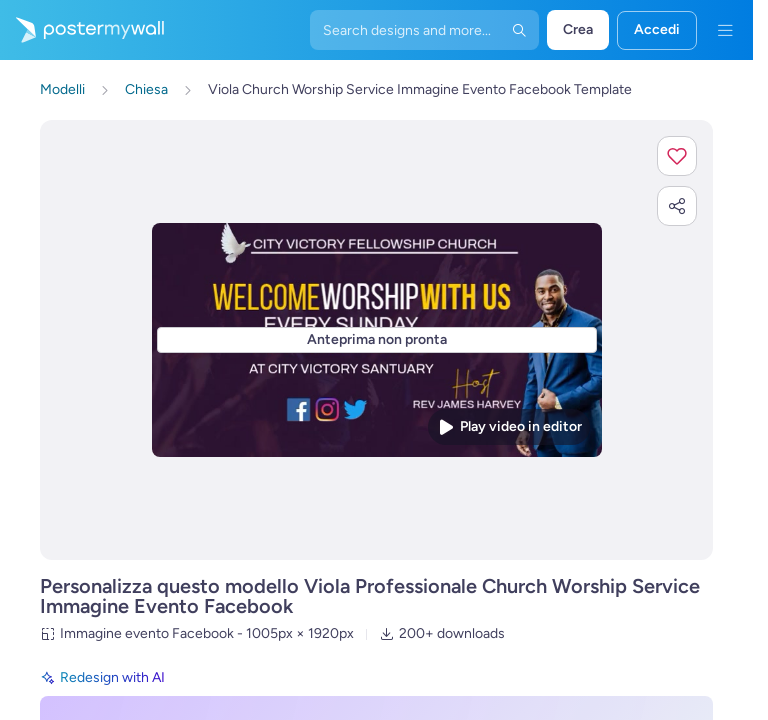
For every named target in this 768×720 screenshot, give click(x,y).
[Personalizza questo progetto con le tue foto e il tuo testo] (377, 340)
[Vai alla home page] (82, 30)
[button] (677, 156)
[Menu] (725, 30)
